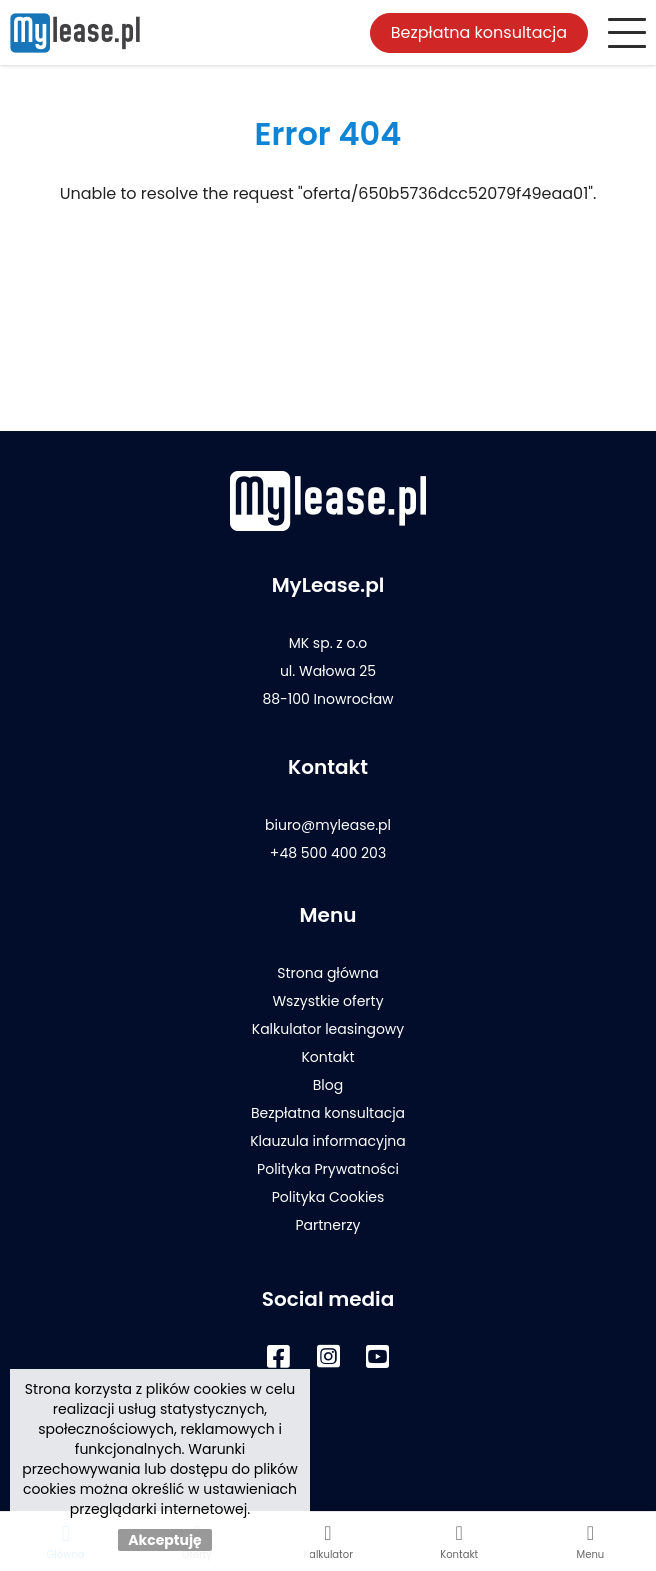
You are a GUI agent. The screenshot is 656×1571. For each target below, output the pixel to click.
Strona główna (328, 973)
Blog (328, 1085)
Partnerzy (327, 1225)
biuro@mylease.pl (328, 825)
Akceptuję (164, 1540)
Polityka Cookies (328, 1197)
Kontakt (327, 1057)
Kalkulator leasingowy (328, 1029)
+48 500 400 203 (328, 853)
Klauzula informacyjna (328, 1141)
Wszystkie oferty (327, 1001)
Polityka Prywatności (328, 1169)
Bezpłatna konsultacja (479, 32)
